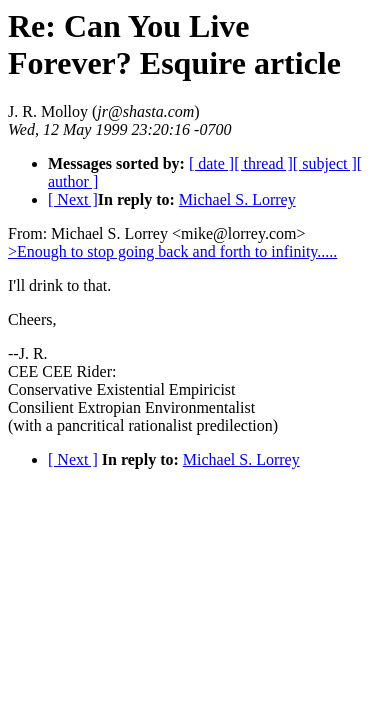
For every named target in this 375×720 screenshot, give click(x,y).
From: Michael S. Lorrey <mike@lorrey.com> (156, 233)
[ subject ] (325, 163)
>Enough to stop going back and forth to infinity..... (172, 251)
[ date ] (211, 163)
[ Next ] (73, 199)
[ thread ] (263, 163)
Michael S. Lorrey (237, 199)
